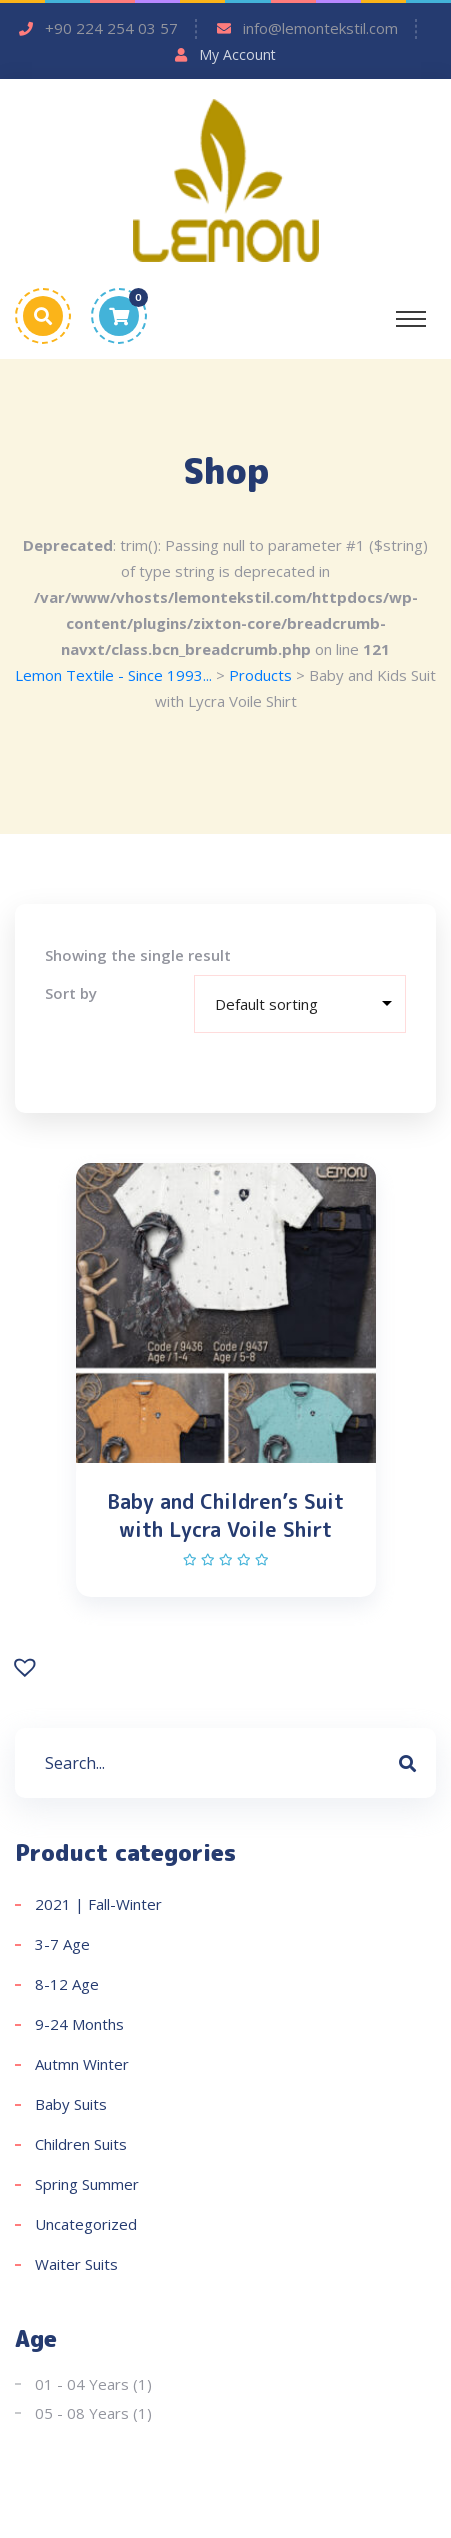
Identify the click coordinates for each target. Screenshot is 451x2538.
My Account (237, 54)
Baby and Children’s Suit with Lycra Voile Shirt (225, 1515)
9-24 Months (79, 2024)
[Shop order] (300, 1004)
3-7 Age (62, 1944)
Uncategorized (86, 2224)
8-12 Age (67, 1984)
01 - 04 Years (82, 2384)
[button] (27, 1665)
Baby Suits (71, 2104)
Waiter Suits (76, 2264)
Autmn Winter (82, 2064)
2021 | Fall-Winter (98, 1904)
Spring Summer (87, 2184)
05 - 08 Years (82, 2413)
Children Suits (81, 2144)
